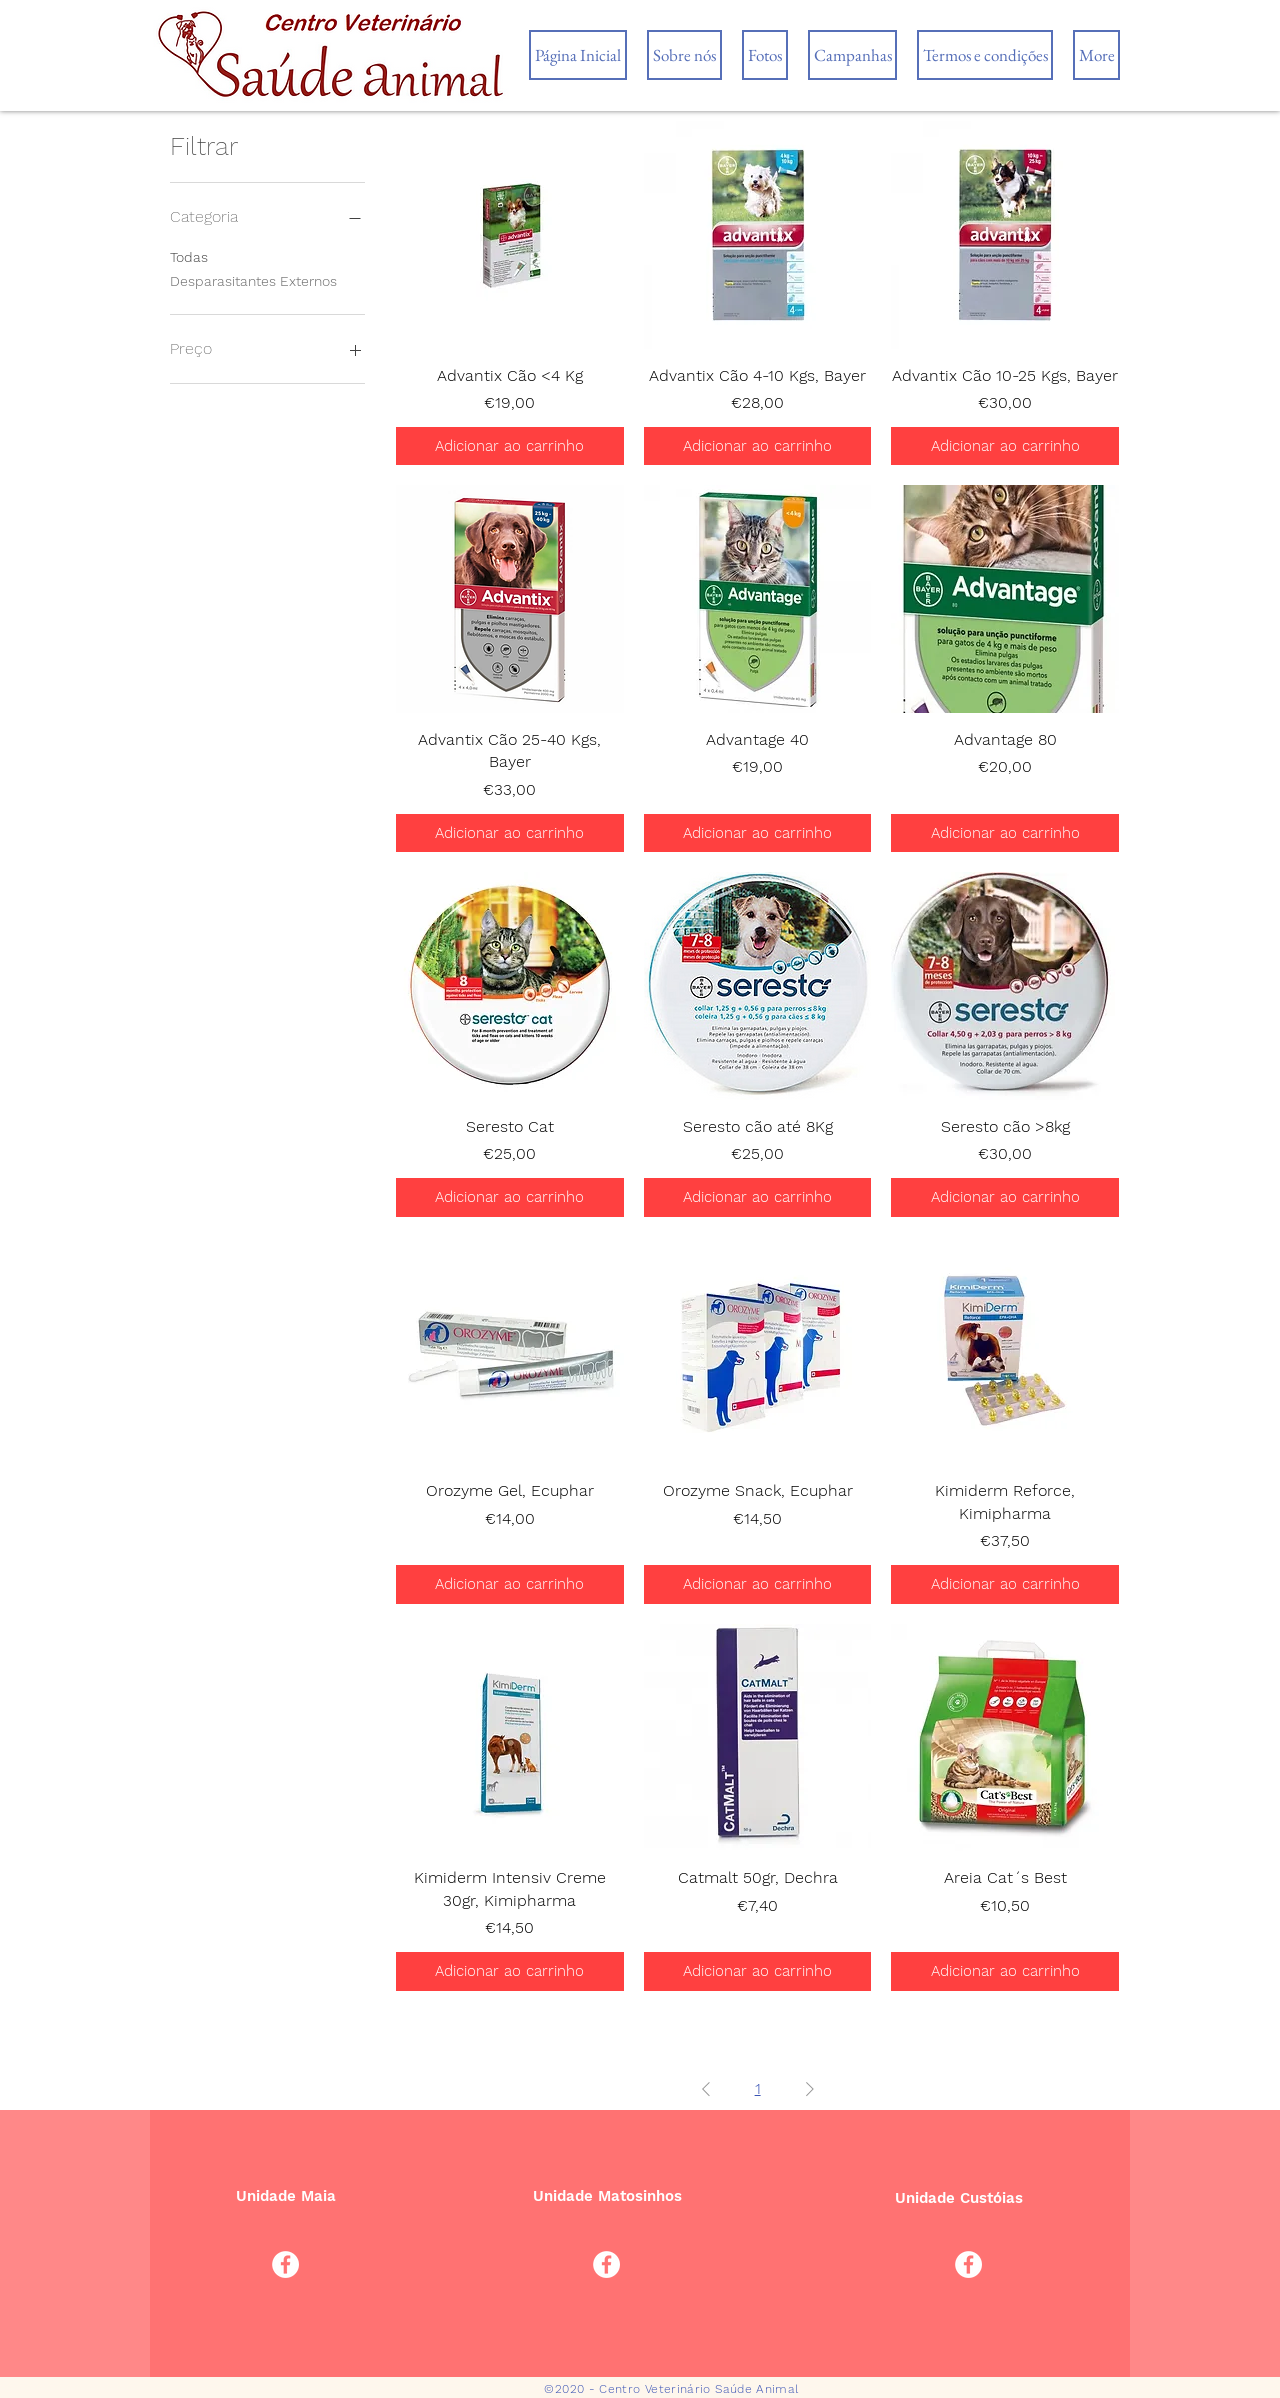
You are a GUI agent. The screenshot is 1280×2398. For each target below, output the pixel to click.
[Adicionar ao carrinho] (510, 446)
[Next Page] (810, 2089)
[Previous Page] (706, 2089)
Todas (189, 255)
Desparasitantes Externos (253, 279)
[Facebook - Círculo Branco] (285, 2264)
